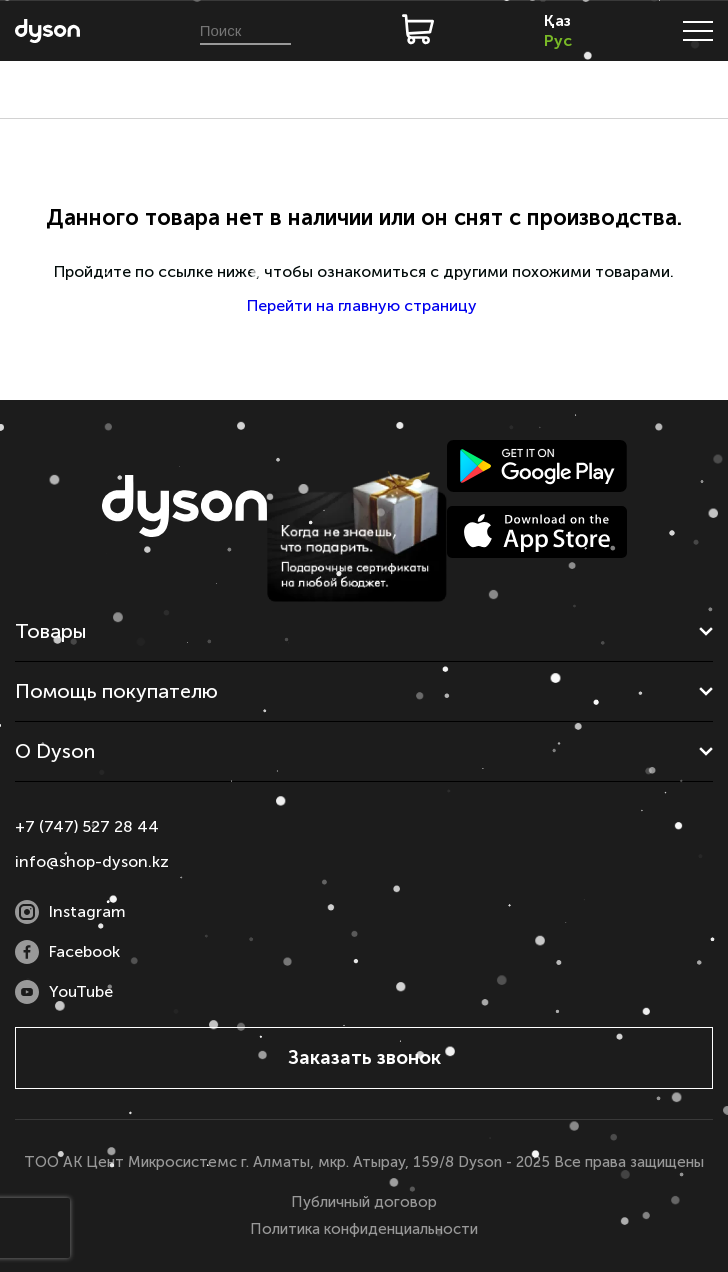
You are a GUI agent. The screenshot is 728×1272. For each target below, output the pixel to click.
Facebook (67, 952)
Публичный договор (364, 1202)
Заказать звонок (364, 1057)
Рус (558, 40)
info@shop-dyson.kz (92, 861)
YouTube (64, 992)
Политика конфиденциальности (364, 1229)
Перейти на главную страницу (364, 305)
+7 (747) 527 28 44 (87, 826)
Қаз (557, 20)
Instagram (70, 912)
